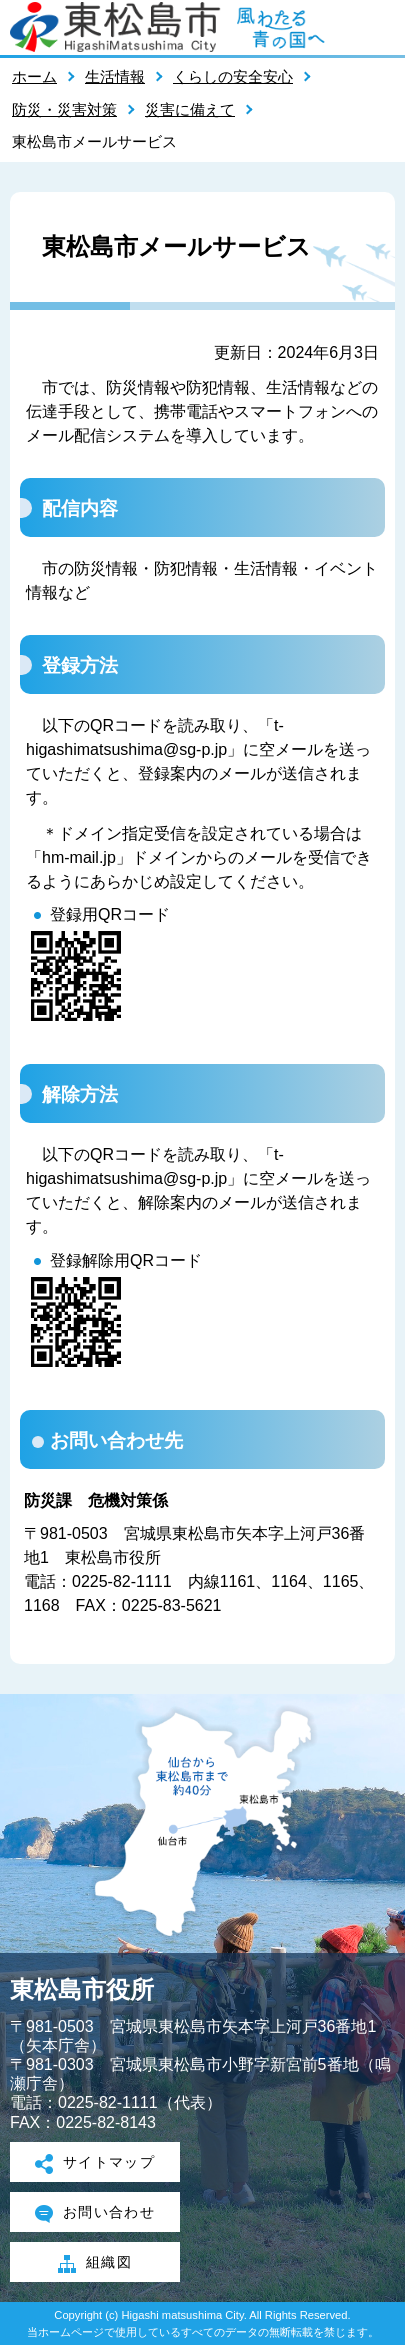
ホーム (34, 76)
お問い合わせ (95, 2214)
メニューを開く (380, 27)
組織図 (95, 2264)
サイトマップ (95, 2164)
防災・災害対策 (64, 109)
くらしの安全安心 (233, 76)
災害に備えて (190, 109)
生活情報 (115, 76)
